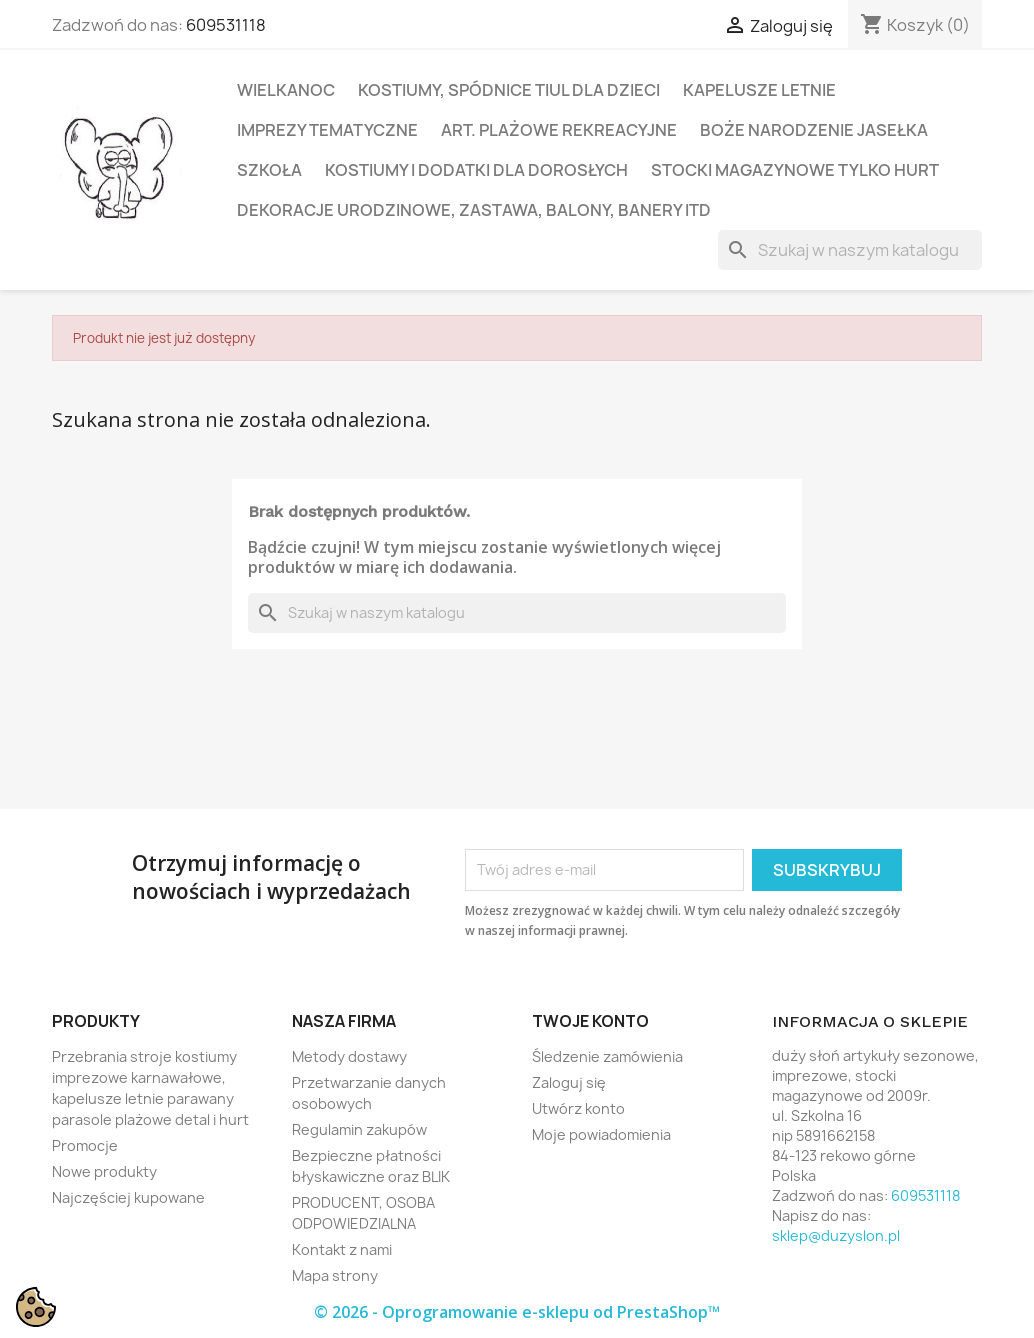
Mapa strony (335, 1275)
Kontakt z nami (342, 1249)
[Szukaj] (850, 250)
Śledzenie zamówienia (607, 1056)
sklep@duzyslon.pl (836, 1235)
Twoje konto (590, 1021)
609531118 (226, 25)
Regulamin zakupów (359, 1129)
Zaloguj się (569, 1082)
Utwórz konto (578, 1108)
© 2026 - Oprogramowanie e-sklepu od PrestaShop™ (517, 1312)
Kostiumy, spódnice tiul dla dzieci (509, 90)
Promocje (85, 1145)
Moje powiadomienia (601, 1134)
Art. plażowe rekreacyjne (559, 130)
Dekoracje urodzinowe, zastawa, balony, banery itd (474, 210)
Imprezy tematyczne (327, 130)
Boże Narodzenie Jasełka (814, 130)
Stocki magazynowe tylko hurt (795, 170)
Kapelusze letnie (759, 90)
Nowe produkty (104, 1171)
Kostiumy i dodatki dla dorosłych (476, 170)
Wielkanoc (286, 90)
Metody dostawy (349, 1056)
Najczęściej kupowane (128, 1197)
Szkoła (269, 170)
